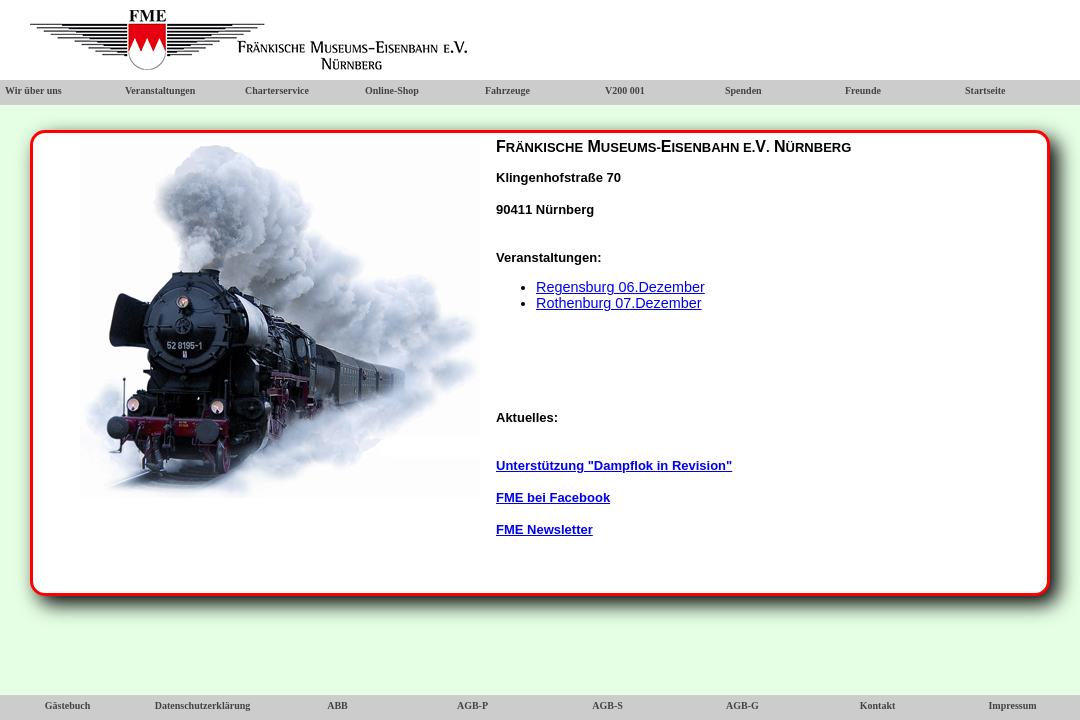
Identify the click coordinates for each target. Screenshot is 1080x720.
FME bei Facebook (553, 497)
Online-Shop (392, 90)
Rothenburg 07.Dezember (619, 303)
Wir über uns (33, 90)
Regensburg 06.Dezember (620, 287)
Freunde (863, 90)
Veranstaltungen (160, 90)
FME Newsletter (544, 529)
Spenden (743, 90)
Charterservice (277, 90)
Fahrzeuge (507, 90)
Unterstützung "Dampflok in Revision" (614, 465)
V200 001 (625, 90)
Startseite (985, 90)
